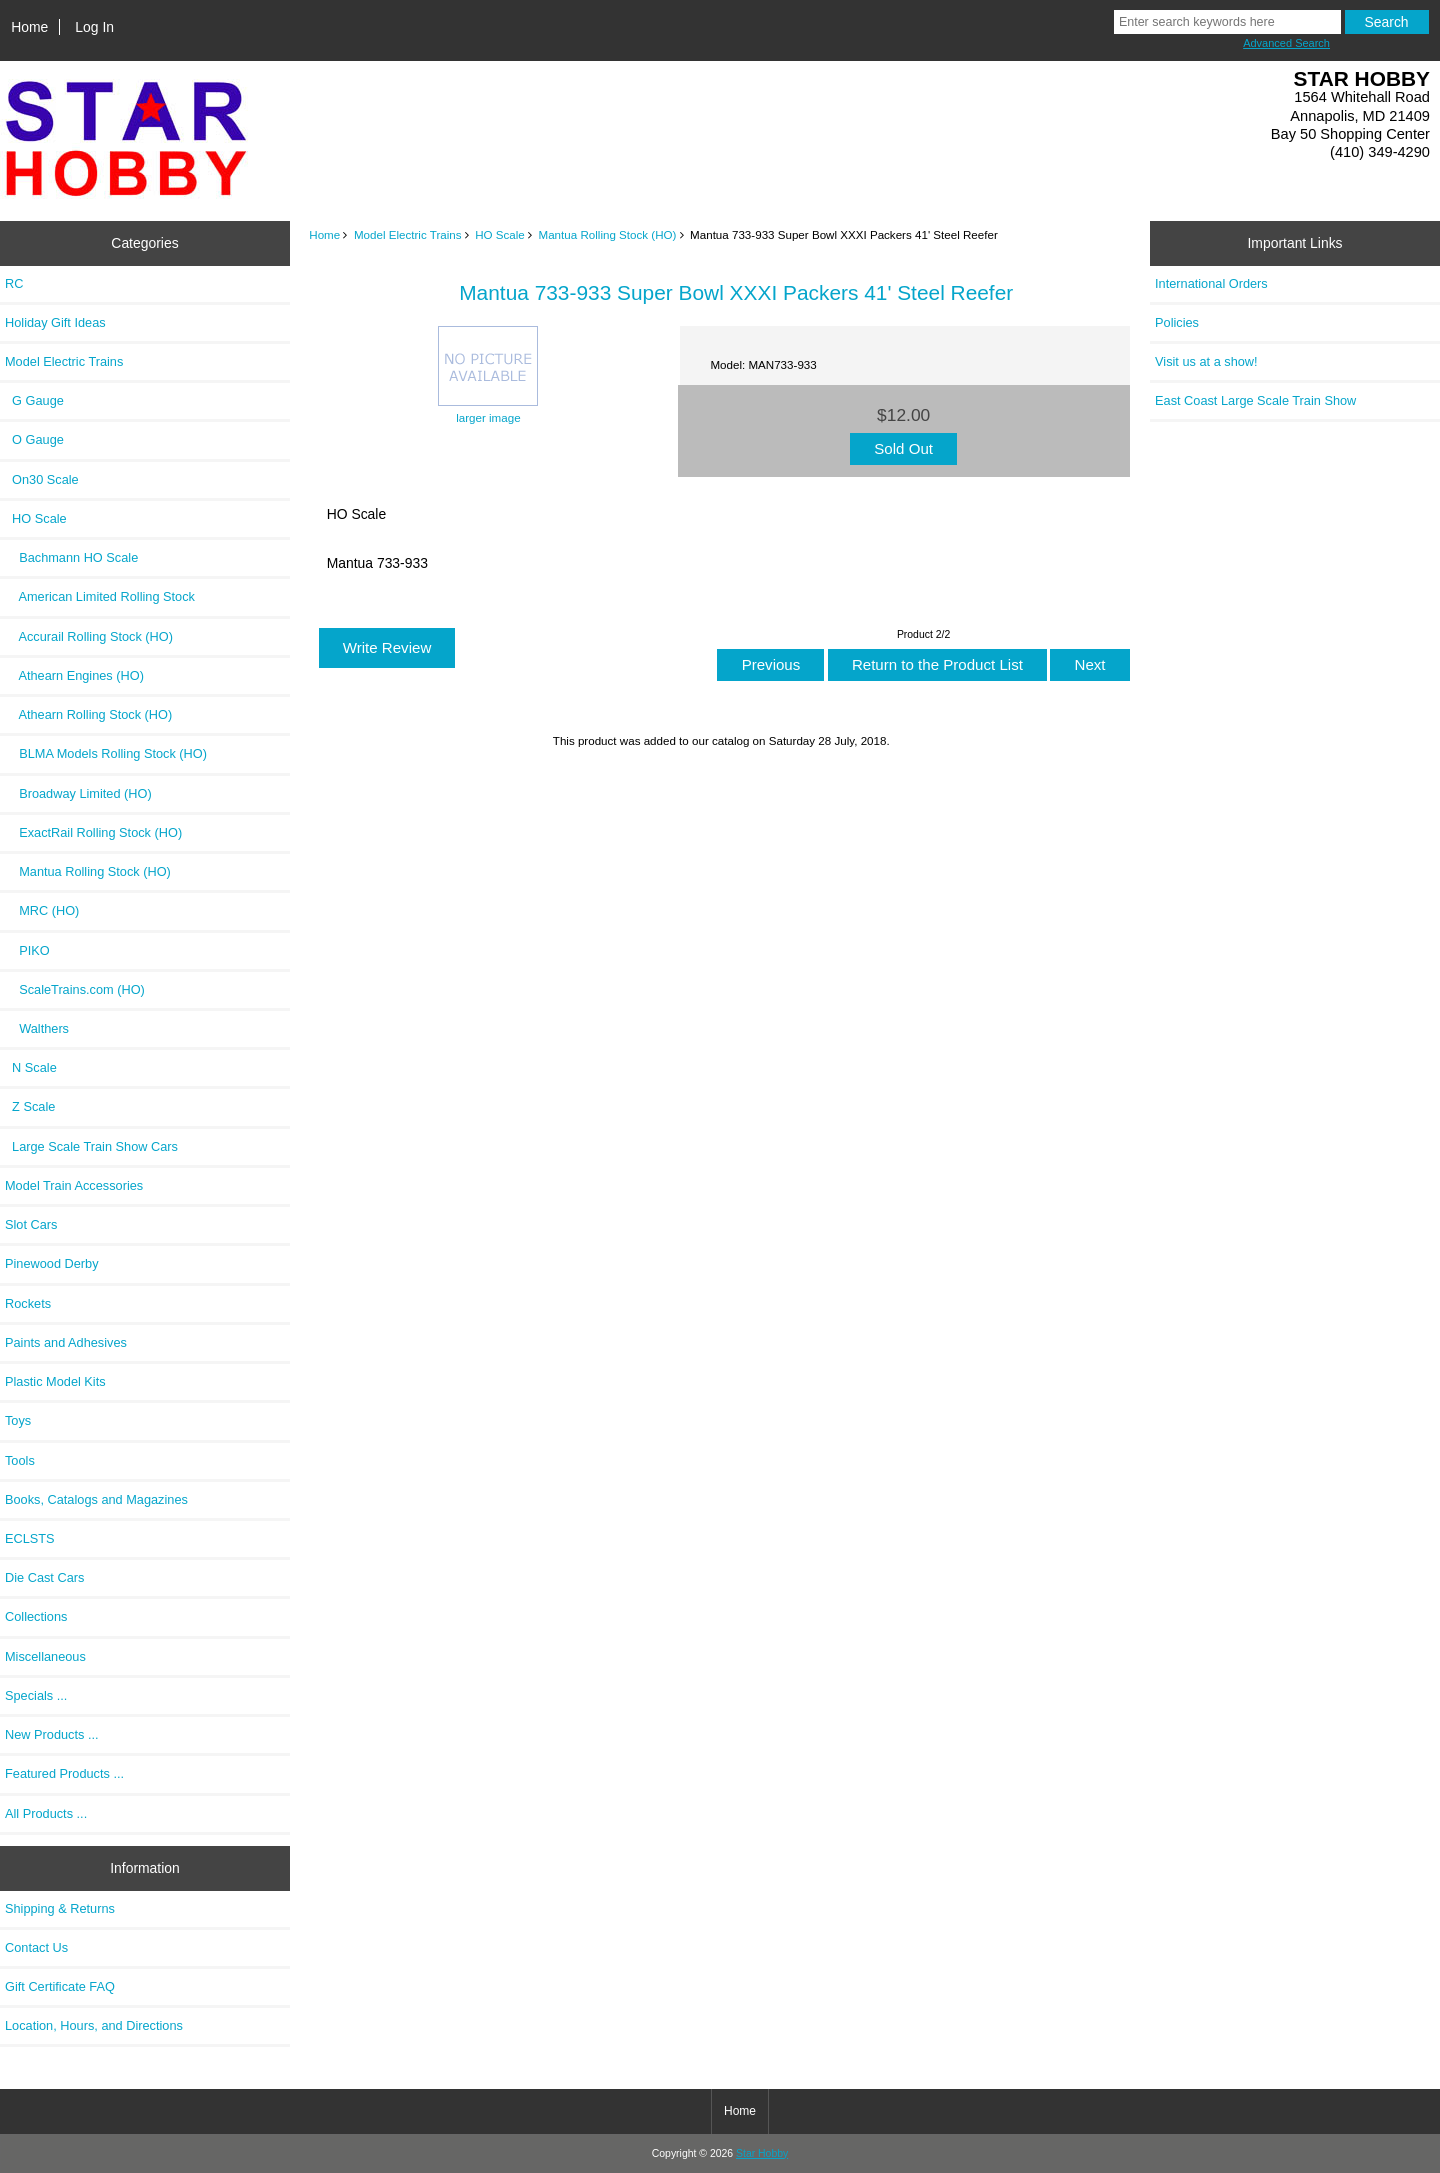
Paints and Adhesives (66, 1342)
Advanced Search (1286, 43)
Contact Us (36, 1947)
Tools (20, 1460)
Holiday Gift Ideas (55, 322)
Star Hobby (762, 2153)
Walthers (37, 1028)
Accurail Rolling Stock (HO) (89, 636)
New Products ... (52, 1734)
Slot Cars (31, 1224)
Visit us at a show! (1206, 361)
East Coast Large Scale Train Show (1255, 400)
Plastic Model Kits (55, 1381)
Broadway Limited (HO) (78, 793)
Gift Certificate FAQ (60, 1986)
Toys (18, 1420)
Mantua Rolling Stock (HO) (608, 234)
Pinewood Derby (52, 1263)
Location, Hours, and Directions (94, 2025)
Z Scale (30, 1106)
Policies (1177, 322)
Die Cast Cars (44, 1577)
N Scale (31, 1067)
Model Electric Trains (408, 234)
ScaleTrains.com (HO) (75, 989)
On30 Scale (42, 479)
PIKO (27, 950)
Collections (36, 1616)
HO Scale (500, 234)
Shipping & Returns (60, 1908)
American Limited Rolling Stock (100, 596)
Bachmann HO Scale (71, 557)
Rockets (28, 1303)
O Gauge (34, 439)
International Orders (1211, 283)
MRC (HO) (42, 910)
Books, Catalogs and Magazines (96, 1499)
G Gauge (34, 400)
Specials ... (36, 1695)
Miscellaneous (45, 1656)
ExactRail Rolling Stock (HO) (93, 832)
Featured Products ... (64, 1773)
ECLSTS (30, 1538)
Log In (94, 27)
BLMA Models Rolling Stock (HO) (106, 753)
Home (29, 27)
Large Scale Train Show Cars (91, 1146)
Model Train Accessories (74, 1185)
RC (14, 283)
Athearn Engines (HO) (74, 675)
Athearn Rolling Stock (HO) (88, 714)
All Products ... (46, 1813)
